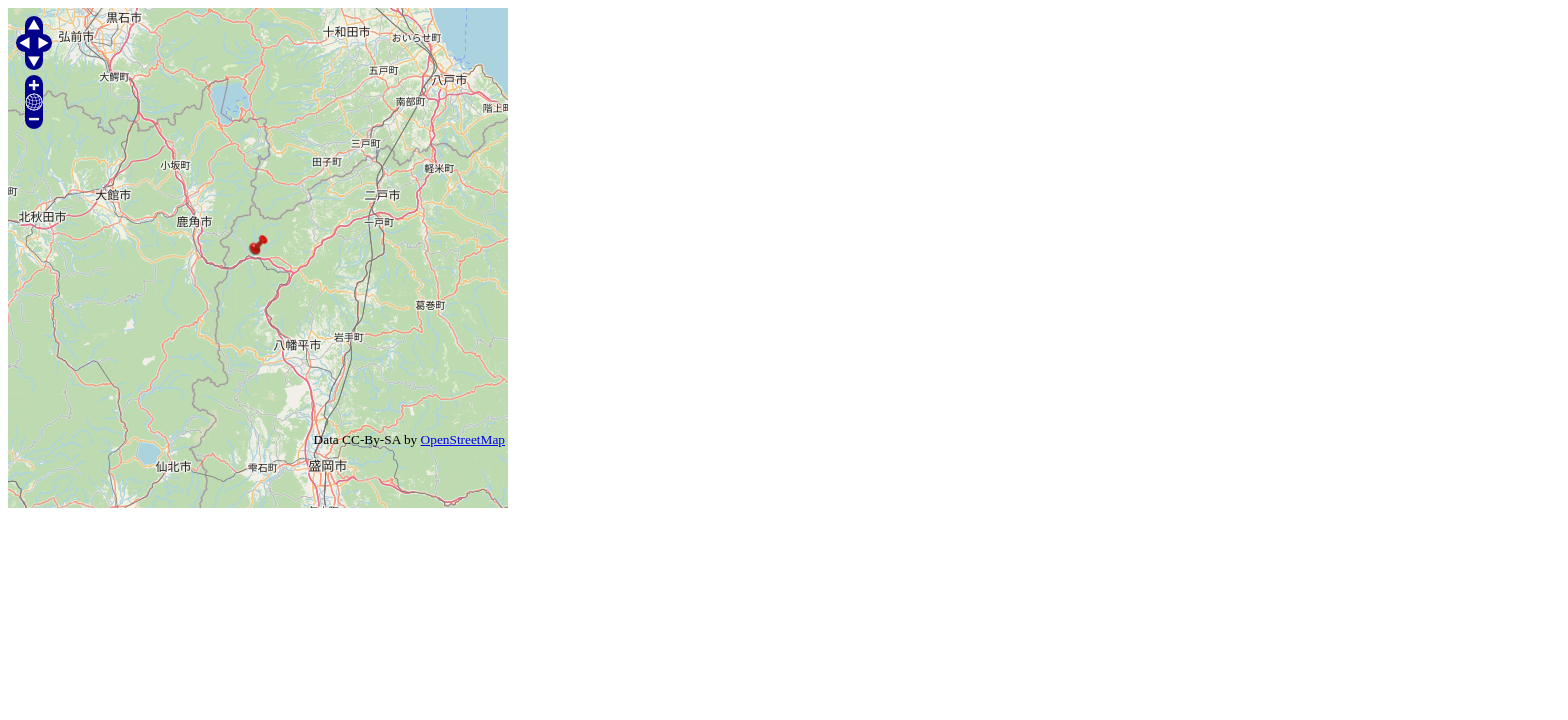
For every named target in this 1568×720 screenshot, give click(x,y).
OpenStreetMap (463, 439)
